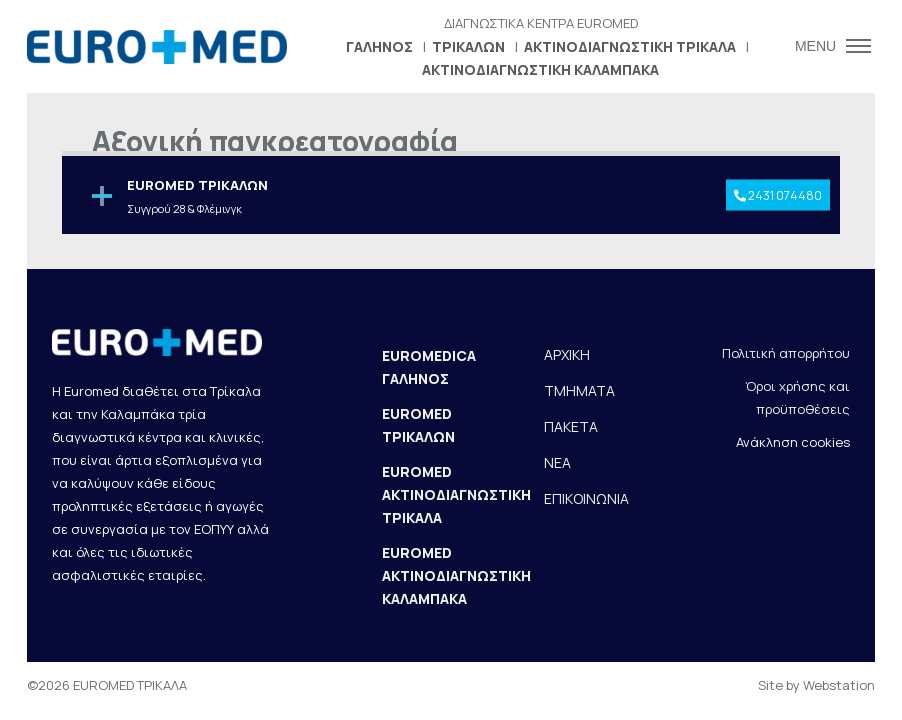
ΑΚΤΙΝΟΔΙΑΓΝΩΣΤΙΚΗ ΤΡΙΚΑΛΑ (630, 46)
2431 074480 (778, 194)
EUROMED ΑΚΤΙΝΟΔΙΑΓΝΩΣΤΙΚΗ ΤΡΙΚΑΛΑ (456, 494)
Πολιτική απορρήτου (786, 353)
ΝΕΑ (557, 462)
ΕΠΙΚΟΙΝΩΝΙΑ (586, 498)
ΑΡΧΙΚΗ (567, 354)
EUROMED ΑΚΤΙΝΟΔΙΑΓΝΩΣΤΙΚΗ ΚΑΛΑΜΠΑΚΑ (456, 575)
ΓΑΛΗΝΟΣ (379, 46)
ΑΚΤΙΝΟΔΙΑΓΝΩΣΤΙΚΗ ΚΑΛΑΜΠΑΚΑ (540, 69)
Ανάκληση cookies (793, 442)
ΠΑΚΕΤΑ (571, 426)
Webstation (839, 685)
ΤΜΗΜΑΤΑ (579, 390)
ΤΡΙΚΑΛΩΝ (468, 46)
